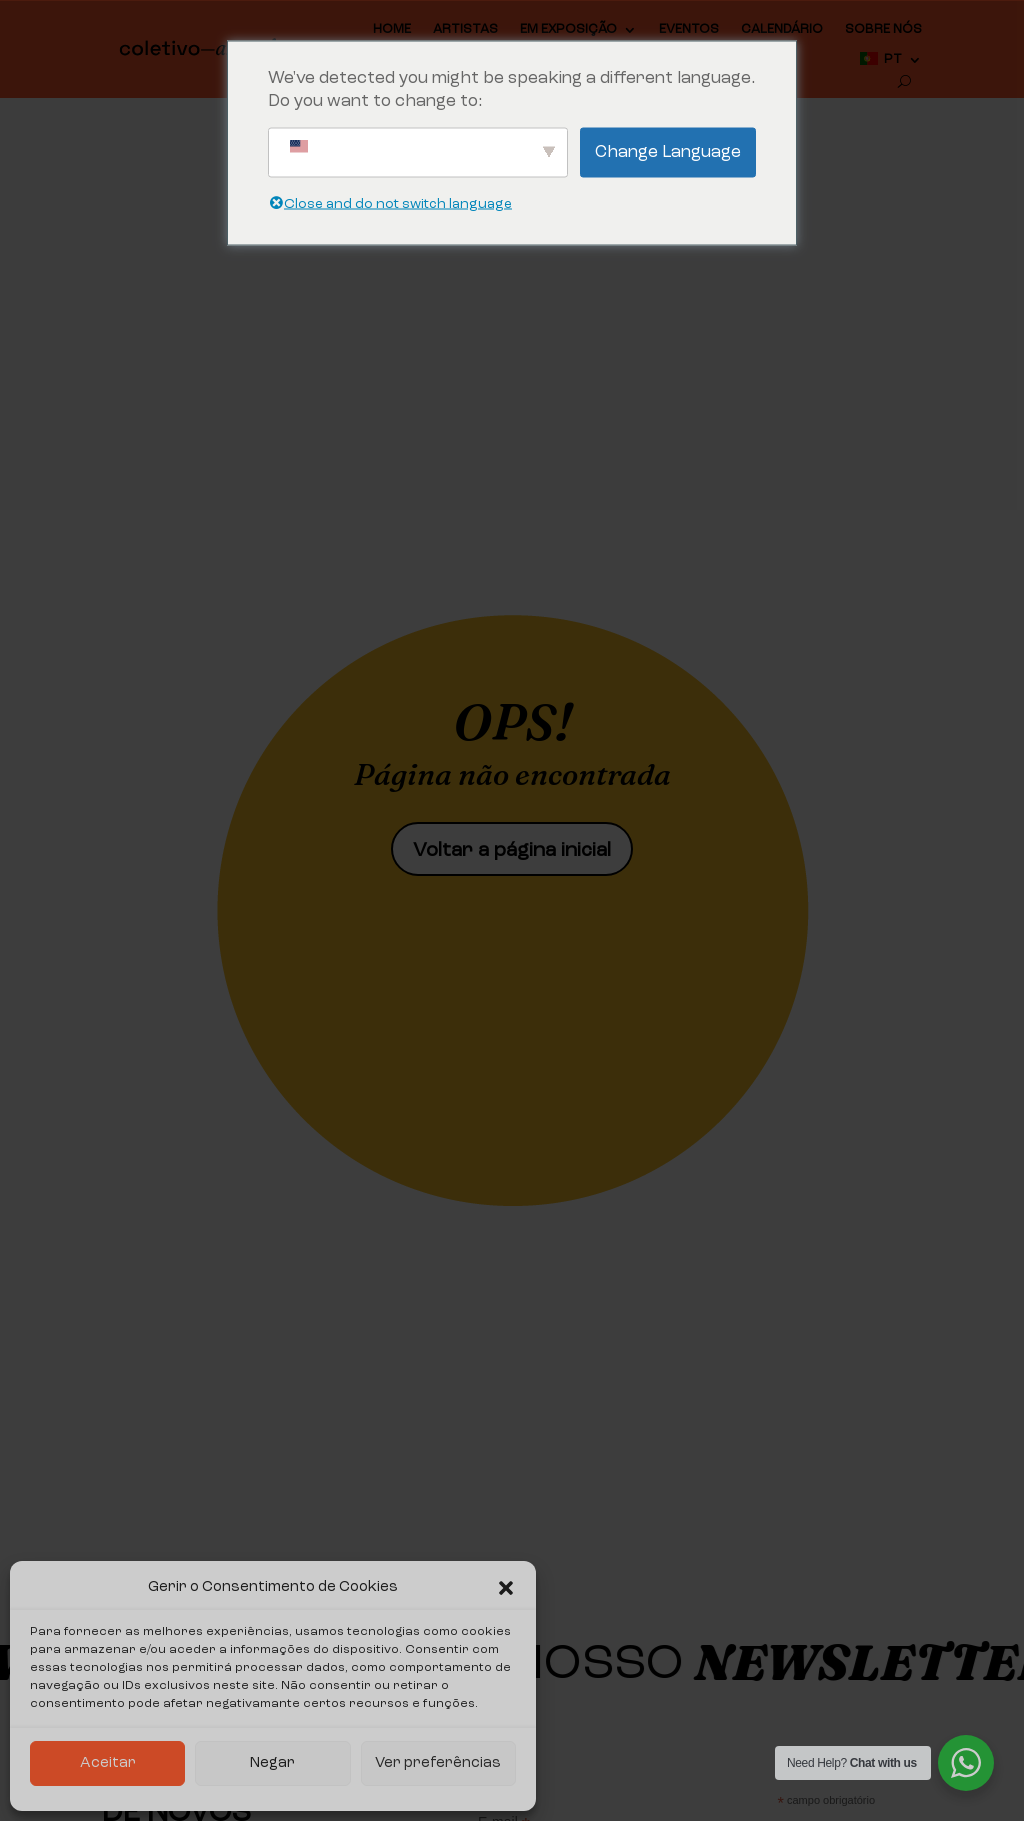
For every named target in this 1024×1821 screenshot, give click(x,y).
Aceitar (108, 1763)
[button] (506, 1588)
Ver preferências (438, 1763)
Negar (272, 1763)
